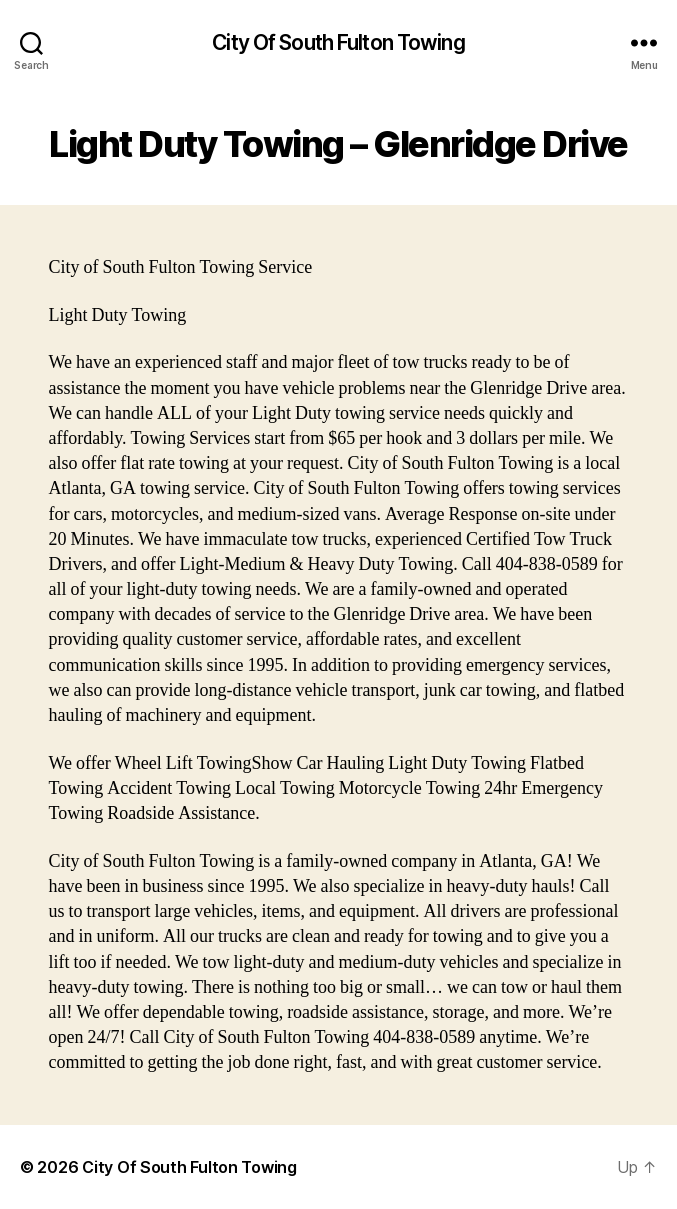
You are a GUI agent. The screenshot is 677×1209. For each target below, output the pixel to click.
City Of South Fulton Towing (338, 42)
